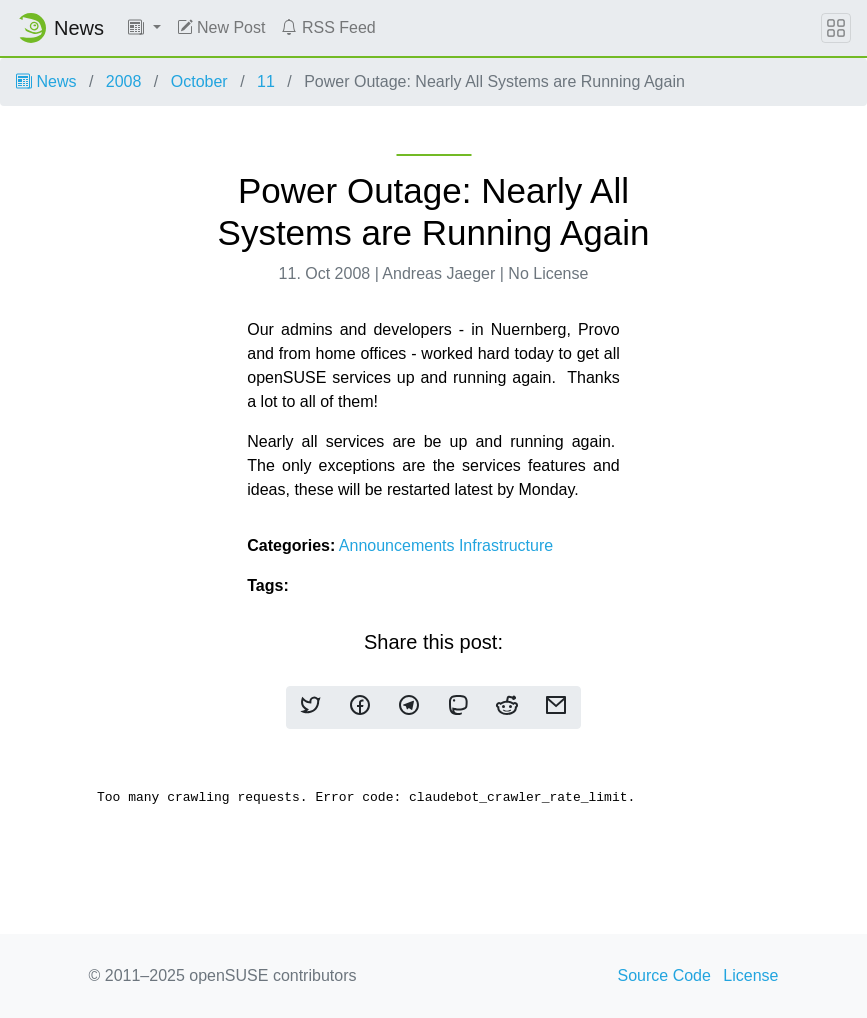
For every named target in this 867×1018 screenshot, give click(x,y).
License (750, 975)
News (46, 81)
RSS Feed (328, 27)
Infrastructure (506, 545)
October (199, 81)
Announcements (399, 545)
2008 (124, 81)
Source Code (664, 975)
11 (266, 81)
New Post (221, 27)
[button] (144, 28)
